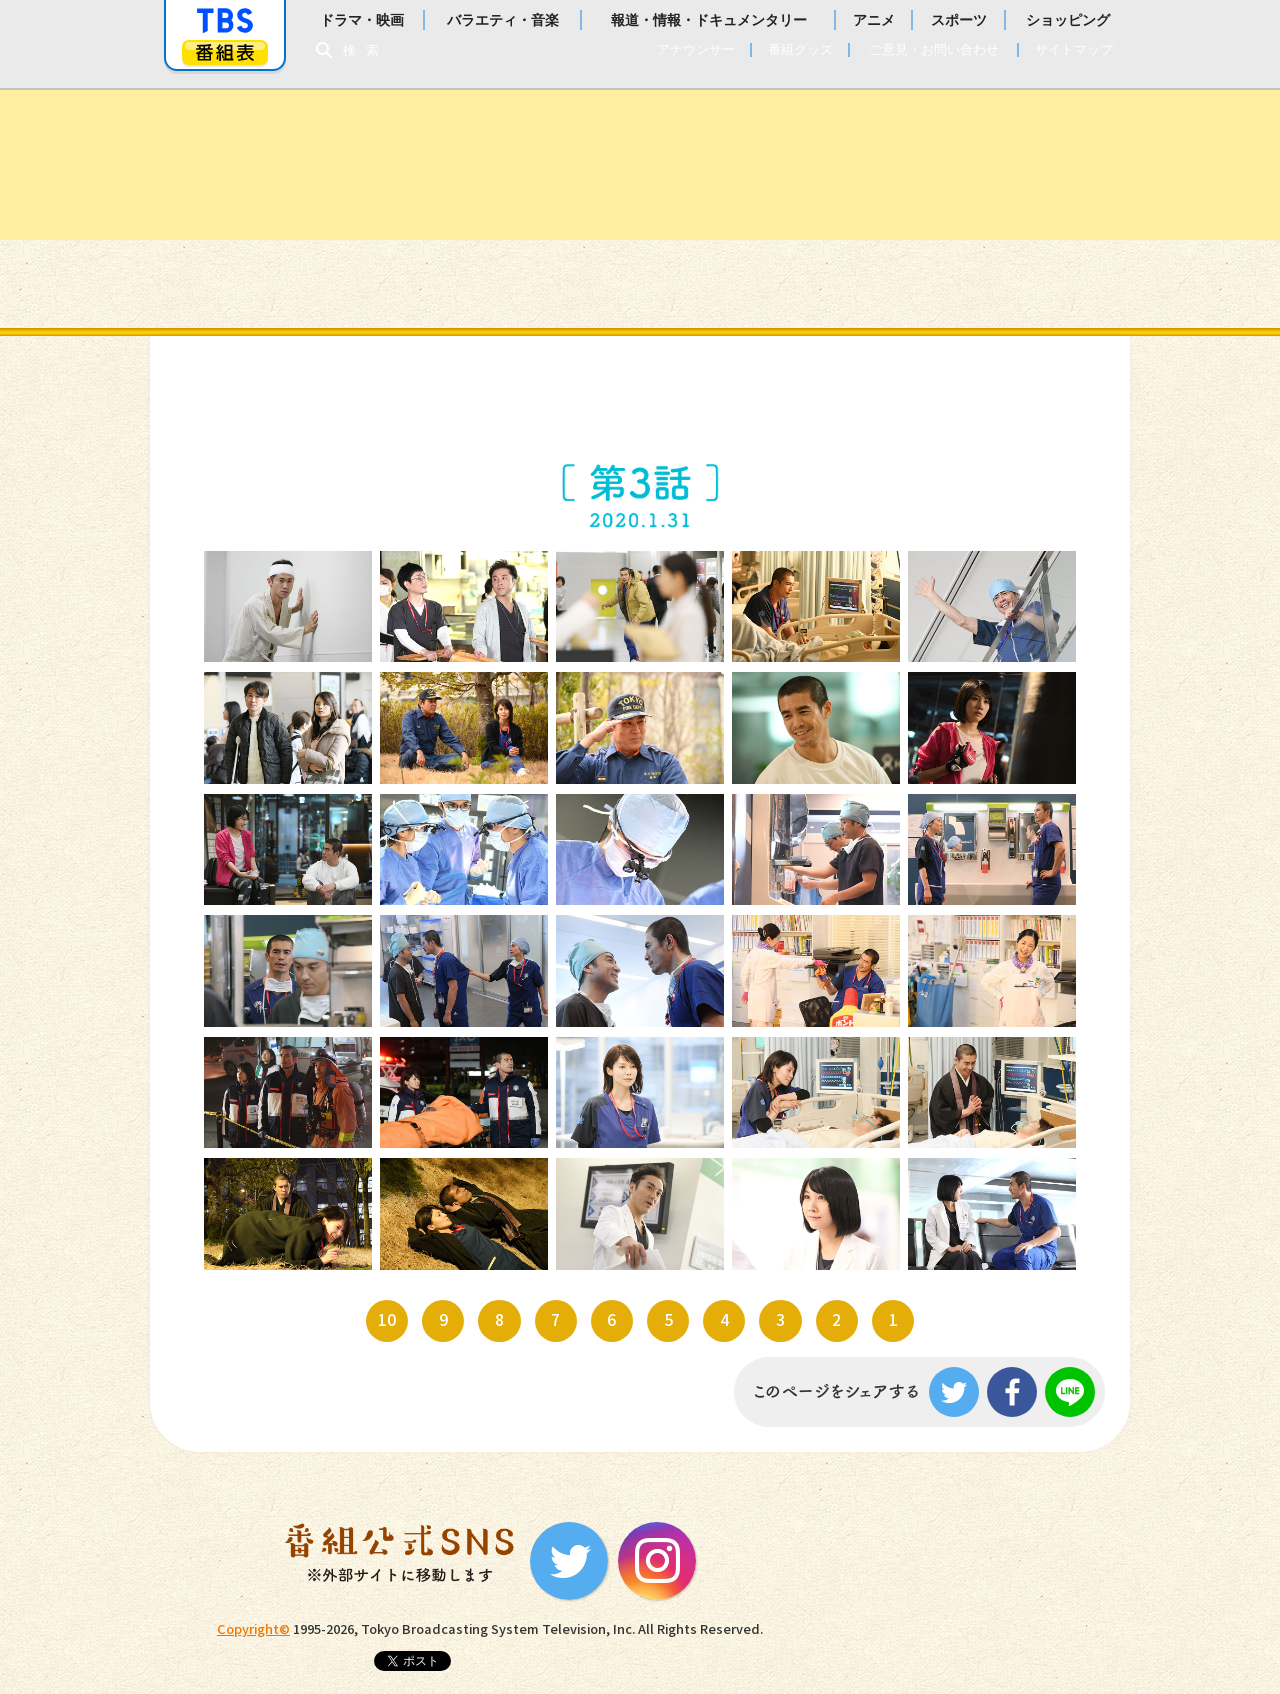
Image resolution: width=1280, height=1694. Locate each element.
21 (258, 1077)
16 (258, 955)
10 (991, 727)
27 (434, 1198)
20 (962, 955)
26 (258, 1198)
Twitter (954, 1392)
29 (786, 1198)
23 (610, 1077)
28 (610, 1198)
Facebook (1012, 1392)
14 (786, 834)
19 (786, 955)
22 (434, 1077)
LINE (1070, 1392)
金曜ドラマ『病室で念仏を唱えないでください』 (640, 165)
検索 (366, 50)
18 (610, 955)
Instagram (657, 1561)
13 (610, 834)
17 (434, 955)
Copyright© (253, 1629)
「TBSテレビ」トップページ (225, 21)
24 (786, 1077)
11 (258, 834)
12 (434, 834)
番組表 (225, 52)
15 (962, 834)
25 (962, 1077)
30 (962, 1198)
